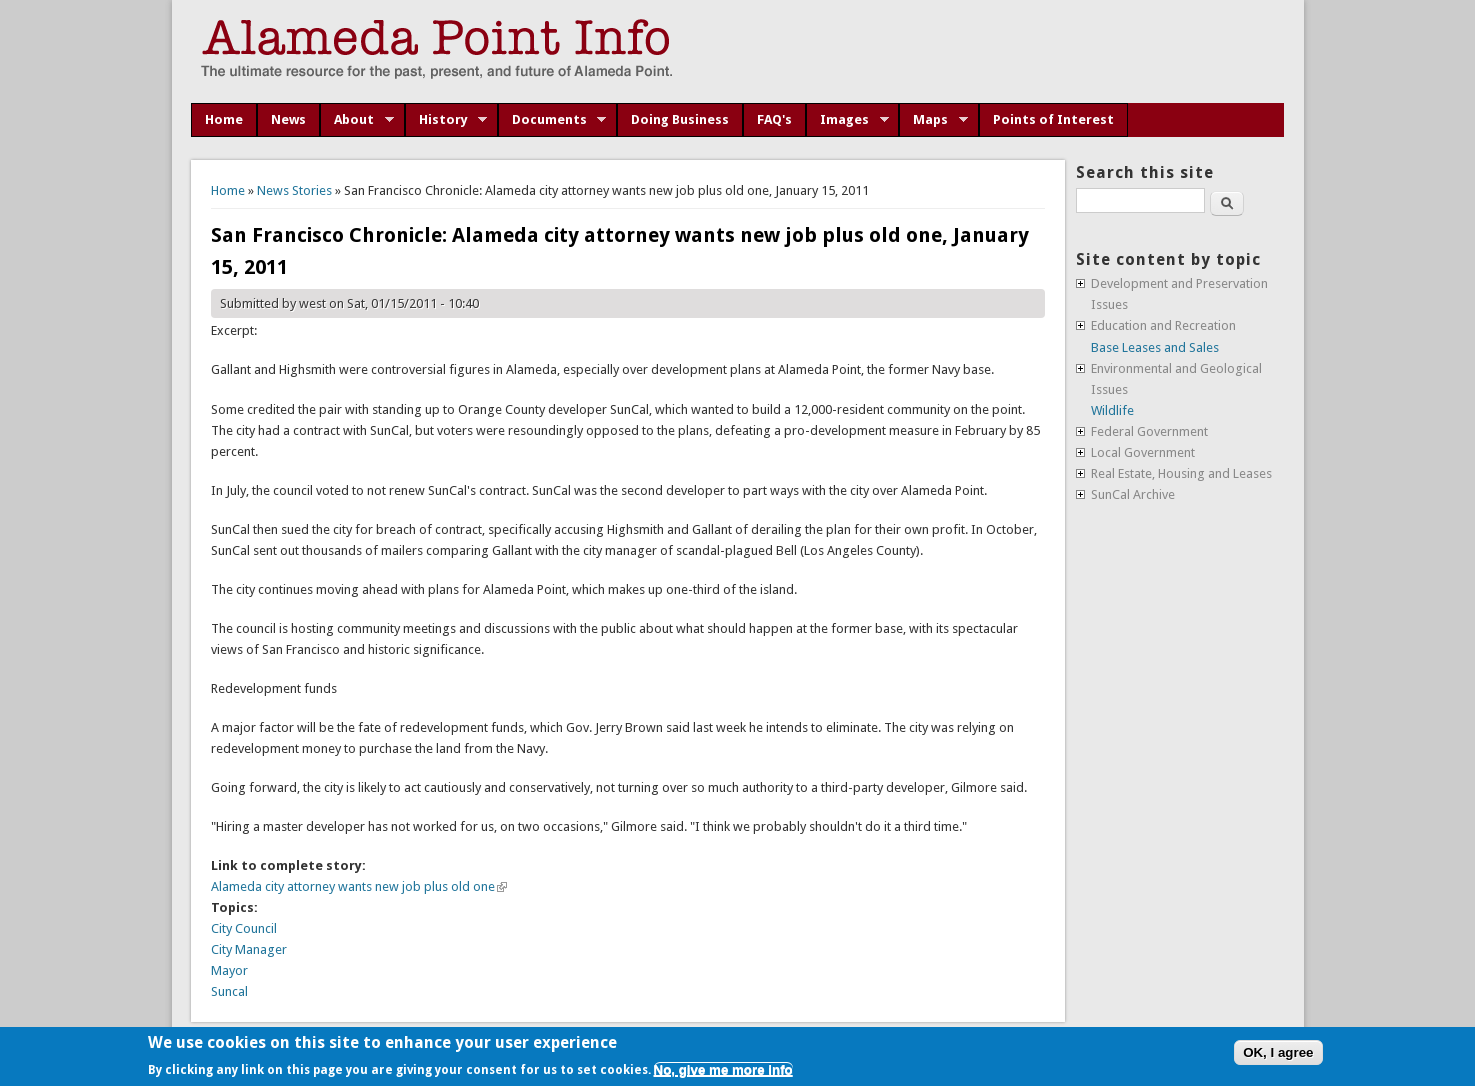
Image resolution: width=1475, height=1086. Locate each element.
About (357, 120)
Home (224, 119)
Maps (933, 120)
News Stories (294, 190)
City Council (244, 928)
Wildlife (1112, 410)
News (288, 119)
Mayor (229, 970)
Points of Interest (1053, 119)
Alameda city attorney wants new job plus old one (359, 886)
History (446, 120)
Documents (552, 120)
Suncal (229, 991)
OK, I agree (1278, 1052)
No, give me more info (723, 1069)
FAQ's (774, 119)
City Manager (249, 949)
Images (847, 120)
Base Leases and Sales (1155, 347)
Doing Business (680, 119)
